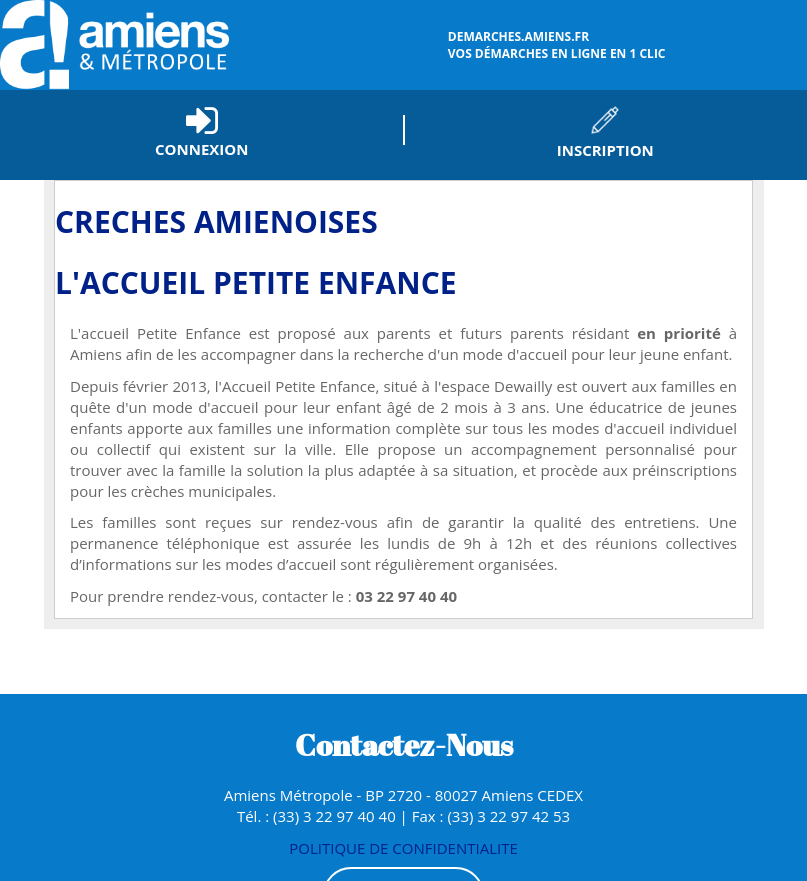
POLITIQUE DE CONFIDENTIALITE (403, 848)
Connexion (201, 149)
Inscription (605, 150)
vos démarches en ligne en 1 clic (625, 45)
